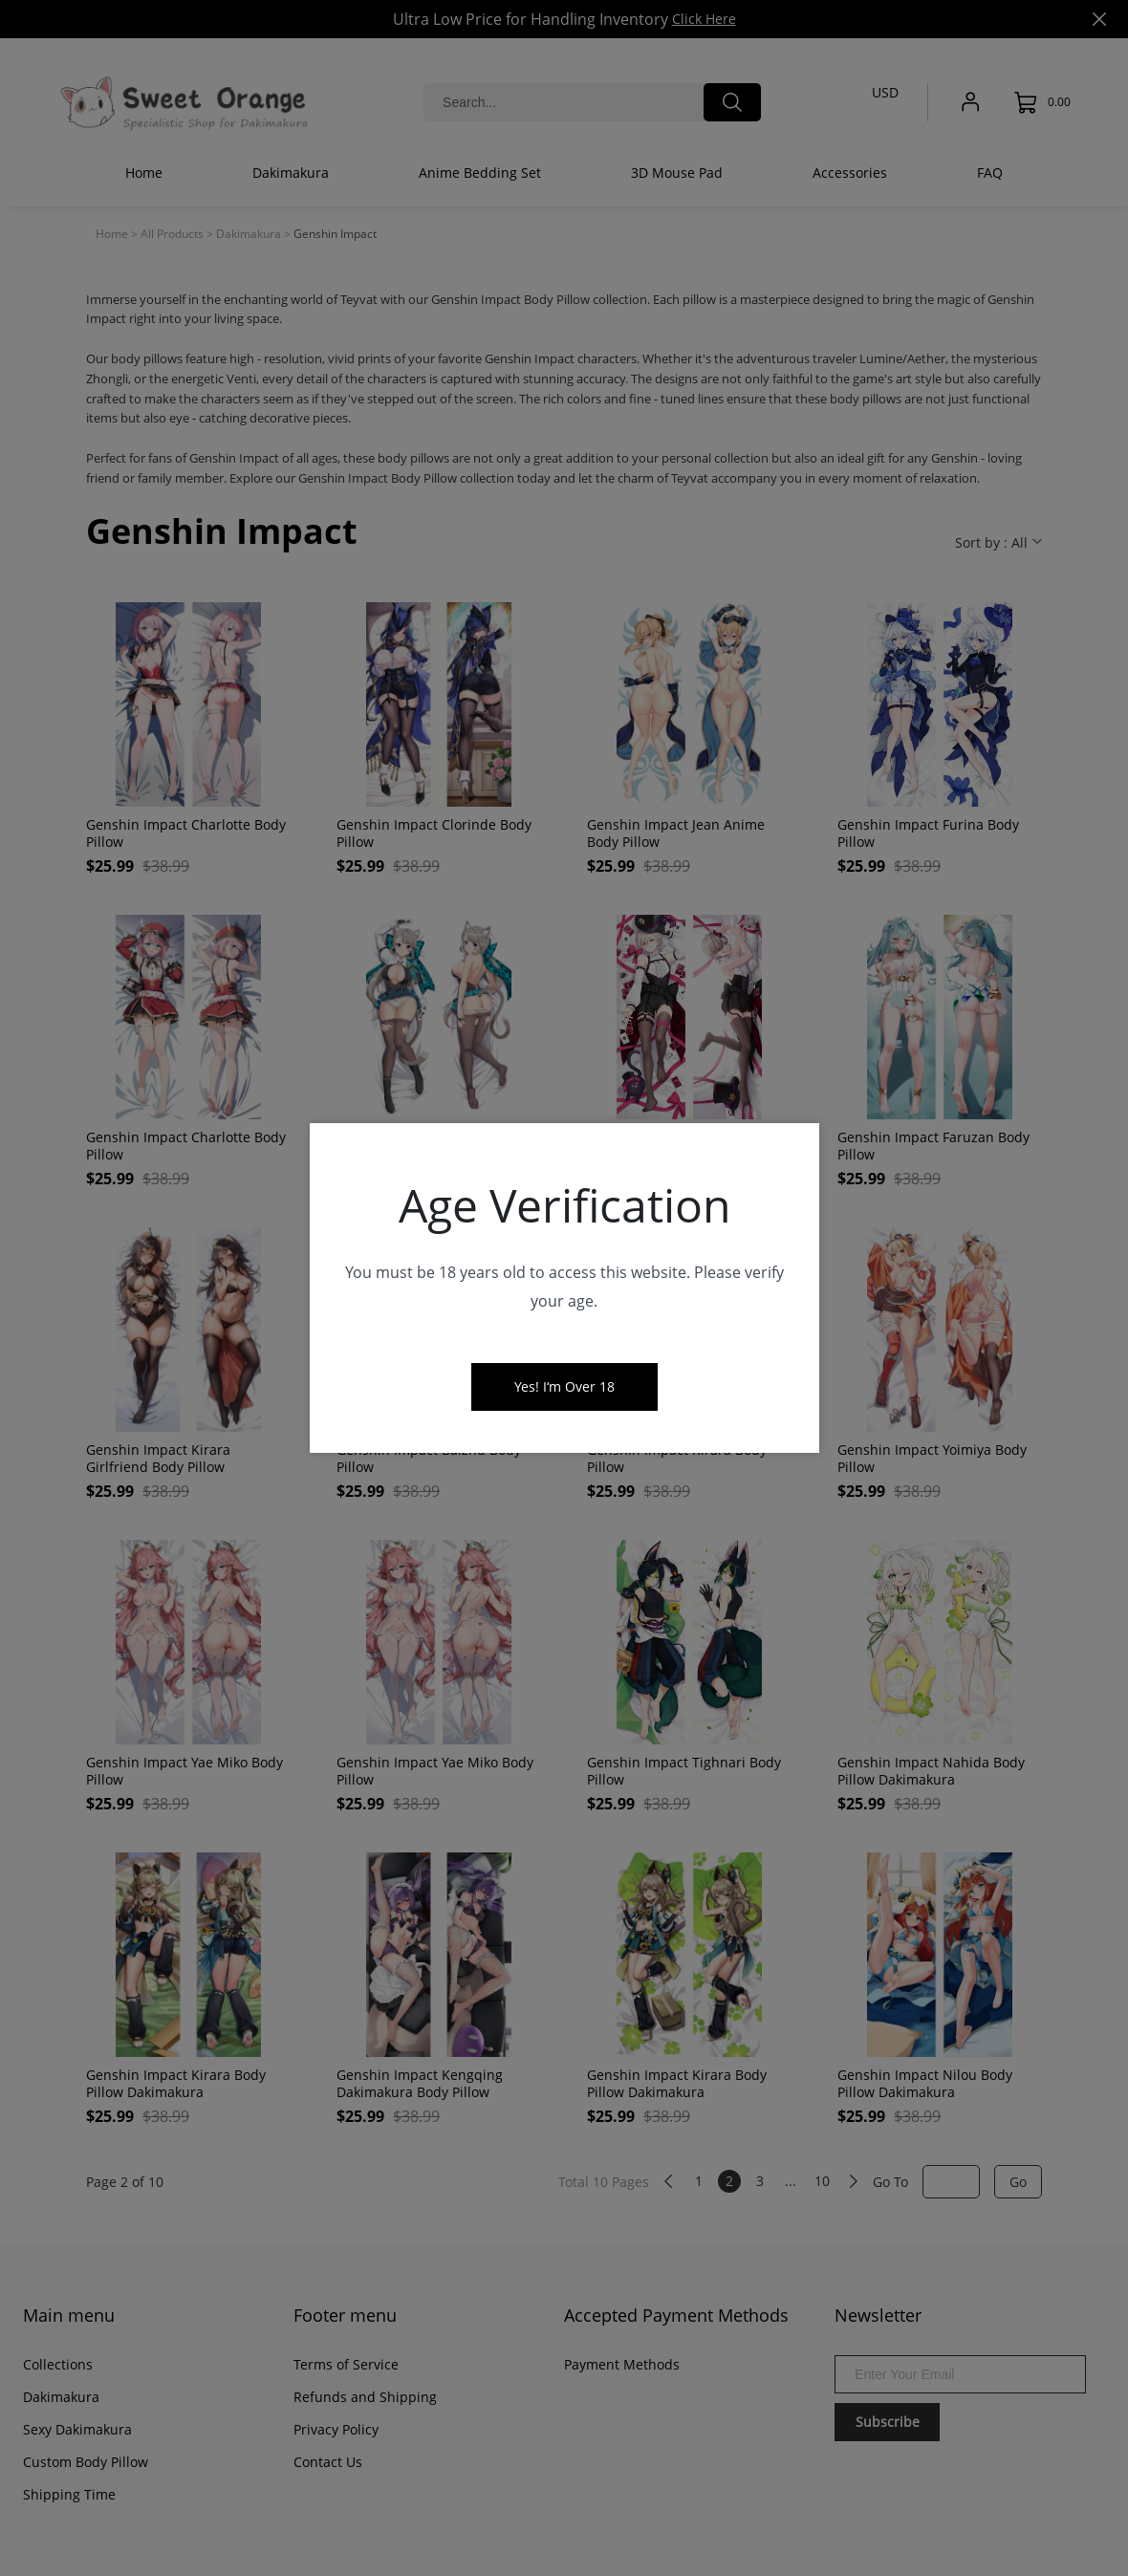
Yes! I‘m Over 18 (564, 1386)
